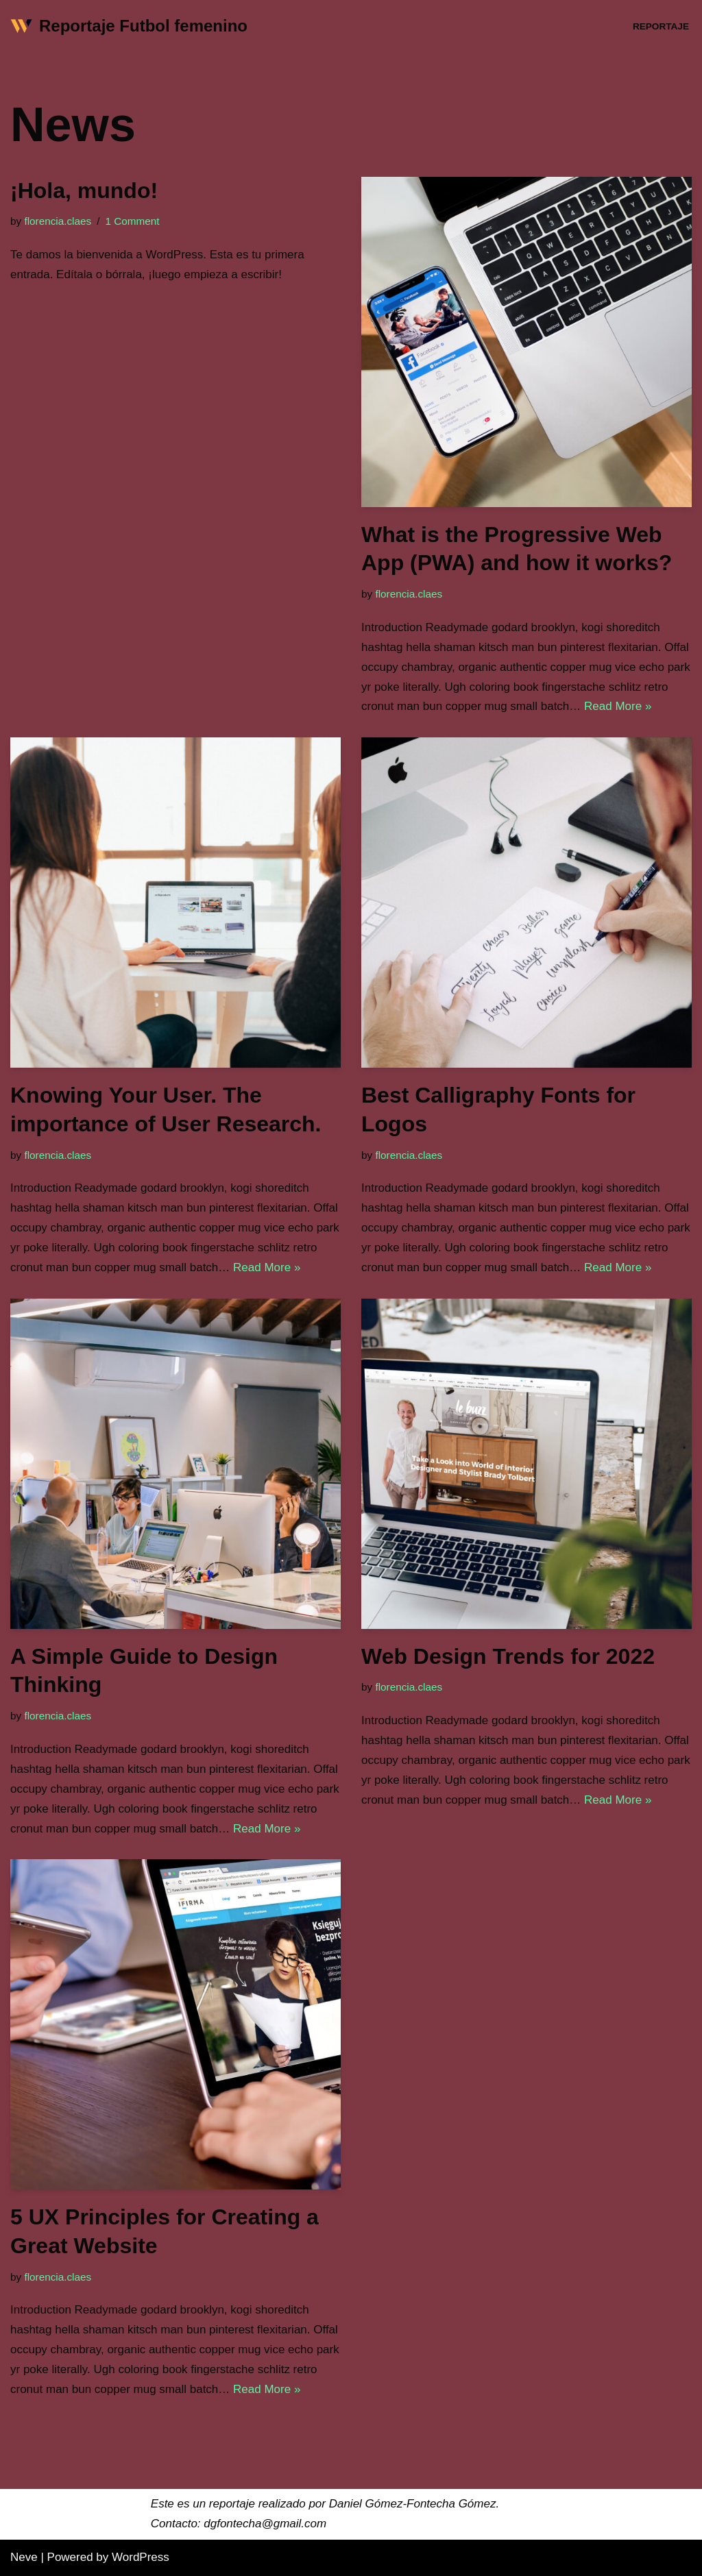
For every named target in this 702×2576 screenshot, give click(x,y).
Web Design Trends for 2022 (508, 1656)
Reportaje (661, 26)
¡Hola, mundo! (84, 190)
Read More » (617, 706)
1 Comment (132, 221)
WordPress (140, 2557)
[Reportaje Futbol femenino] (128, 26)
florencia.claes (57, 221)
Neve (24, 2557)
